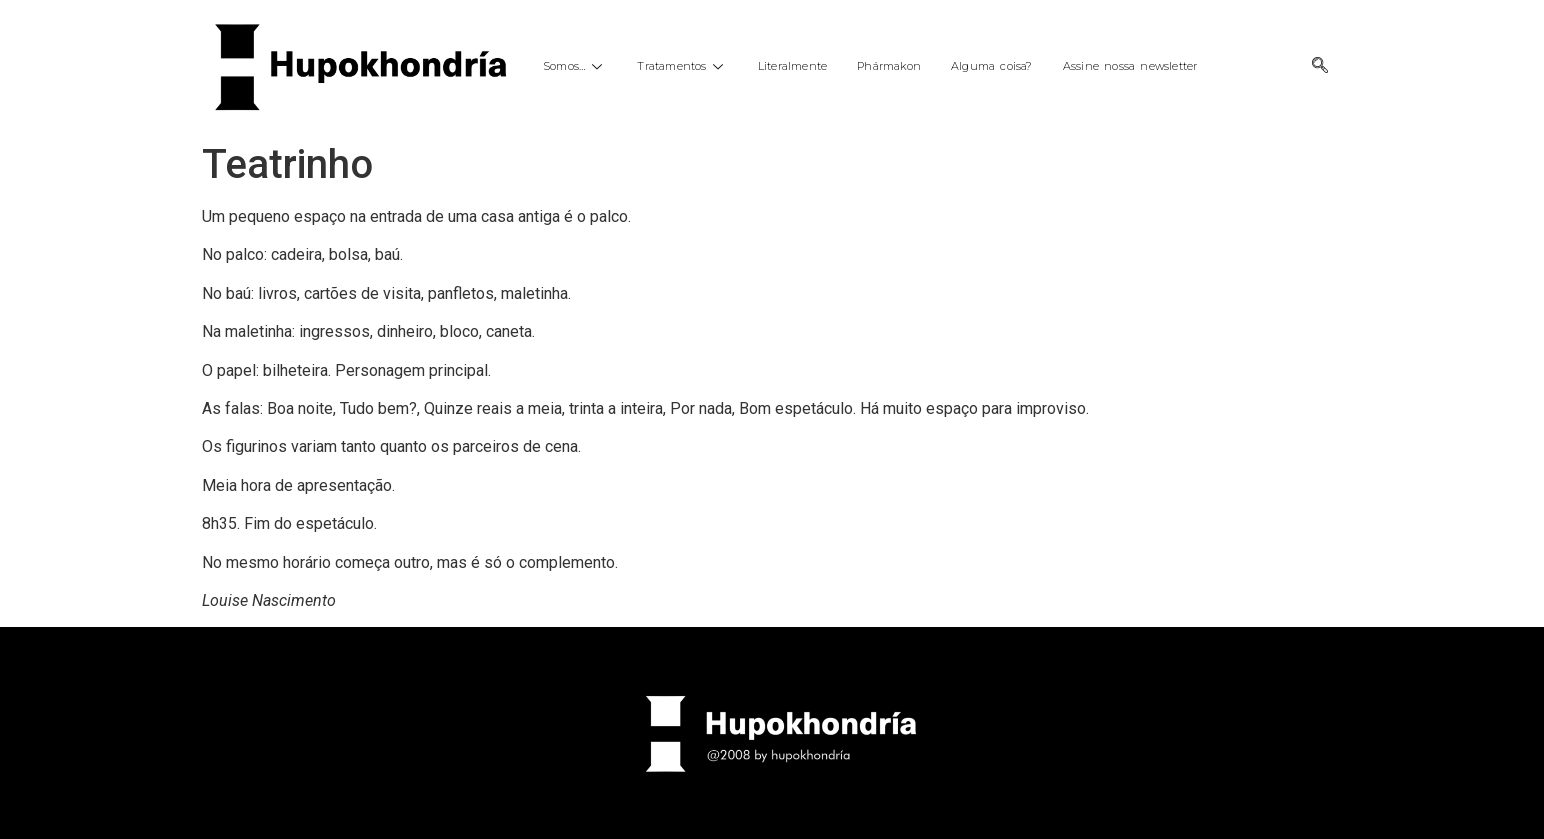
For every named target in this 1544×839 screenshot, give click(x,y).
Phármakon (889, 66)
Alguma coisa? (992, 66)
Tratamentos (682, 66)
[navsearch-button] (1320, 67)
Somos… (575, 66)
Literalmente (792, 66)
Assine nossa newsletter (1130, 66)
